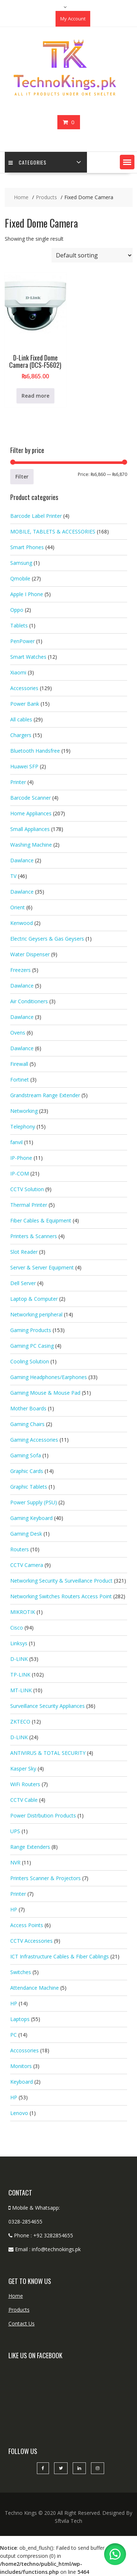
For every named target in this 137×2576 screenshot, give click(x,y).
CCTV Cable (24, 1799)
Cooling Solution (29, 1361)
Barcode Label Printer (36, 515)
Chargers (20, 735)
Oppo (16, 609)
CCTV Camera (26, 1564)
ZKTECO (20, 1721)
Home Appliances (31, 813)
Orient (17, 907)
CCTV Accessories (31, 1940)
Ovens (17, 1032)
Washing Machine (31, 844)
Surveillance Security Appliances (47, 1705)
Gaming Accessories (34, 1439)
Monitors (21, 2066)
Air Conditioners (29, 1001)
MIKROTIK (22, 1611)
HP (13, 1909)
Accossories (24, 2050)
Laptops (20, 2019)
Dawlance (22, 860)
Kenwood (21, 922)
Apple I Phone (26, 594)
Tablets (19, 625)
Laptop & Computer (34, 1298)
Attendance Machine (34, 1987)
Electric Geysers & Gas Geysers (47, 938)
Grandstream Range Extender (45, 1095)
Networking (24, 1110)
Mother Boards (28, 1408)
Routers (19, 1549)
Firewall (19, 1063)
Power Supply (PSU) (33, 1502)
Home (15, 2295)
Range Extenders (30, 1846)
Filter (21, 476)
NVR (15, 1862)
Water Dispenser (30, 954)
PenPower (22, 641)
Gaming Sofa (25, 1455)
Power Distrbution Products (43, 1815)
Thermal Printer (28, 1204)
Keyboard (21, 2081)
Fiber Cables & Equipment (40, 1220)
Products (19, 2309)
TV (13, 876)
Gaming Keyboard (31, 1518)
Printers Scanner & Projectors (45, 1878)
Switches (20, 1972)
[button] (127, 162)
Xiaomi (18, 672)
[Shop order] (92, 255)
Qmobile (20, 578)
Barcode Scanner (30, 797)
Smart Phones (27, 547)
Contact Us (21, 2323)
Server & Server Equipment (42, 1267)
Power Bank (24, 703)
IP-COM (19, 1173)
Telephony (22, 1126)
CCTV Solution (27, 1189)
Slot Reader (24, 1251)
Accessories (24, 688)
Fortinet (19, 1079)
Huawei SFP (24, 766)
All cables (21, 719)
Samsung (21, 562)
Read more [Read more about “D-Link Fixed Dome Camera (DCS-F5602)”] (35, 395)
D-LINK (19, 1658)
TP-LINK (20, 1674)
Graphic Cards (26, 1471)
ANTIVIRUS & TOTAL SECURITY (47, 1752)
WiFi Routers (25, 1784)
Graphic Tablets (28, 1486)
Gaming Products (30, 1330)
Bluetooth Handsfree (35, 750)
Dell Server (23, 1283)
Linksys (18, 1643)
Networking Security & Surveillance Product (61, 1580)
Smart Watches (28, 656)
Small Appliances (30, 829)
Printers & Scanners (33, 1236)
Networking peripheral (36, 1314)
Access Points (26, 1925)
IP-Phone (21, 1157)
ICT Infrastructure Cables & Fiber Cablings (59, 1956)
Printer (18, 782)
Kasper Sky (23, 1768)
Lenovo (19, 2113)
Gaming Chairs (27, 1424)
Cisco (16, 1627)
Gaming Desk (26, 1533)
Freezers (20, 969)
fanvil (16, 1142)
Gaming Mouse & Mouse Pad (45, 1392)
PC (13, 2034)
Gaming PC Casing (32, 1345)
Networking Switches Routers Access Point (61, 1596)
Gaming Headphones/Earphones (48, 1377)
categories (27, 162)
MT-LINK (21, 1690)
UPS (15, 1831)
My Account (72, 18)
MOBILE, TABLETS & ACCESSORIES (52, 531)
